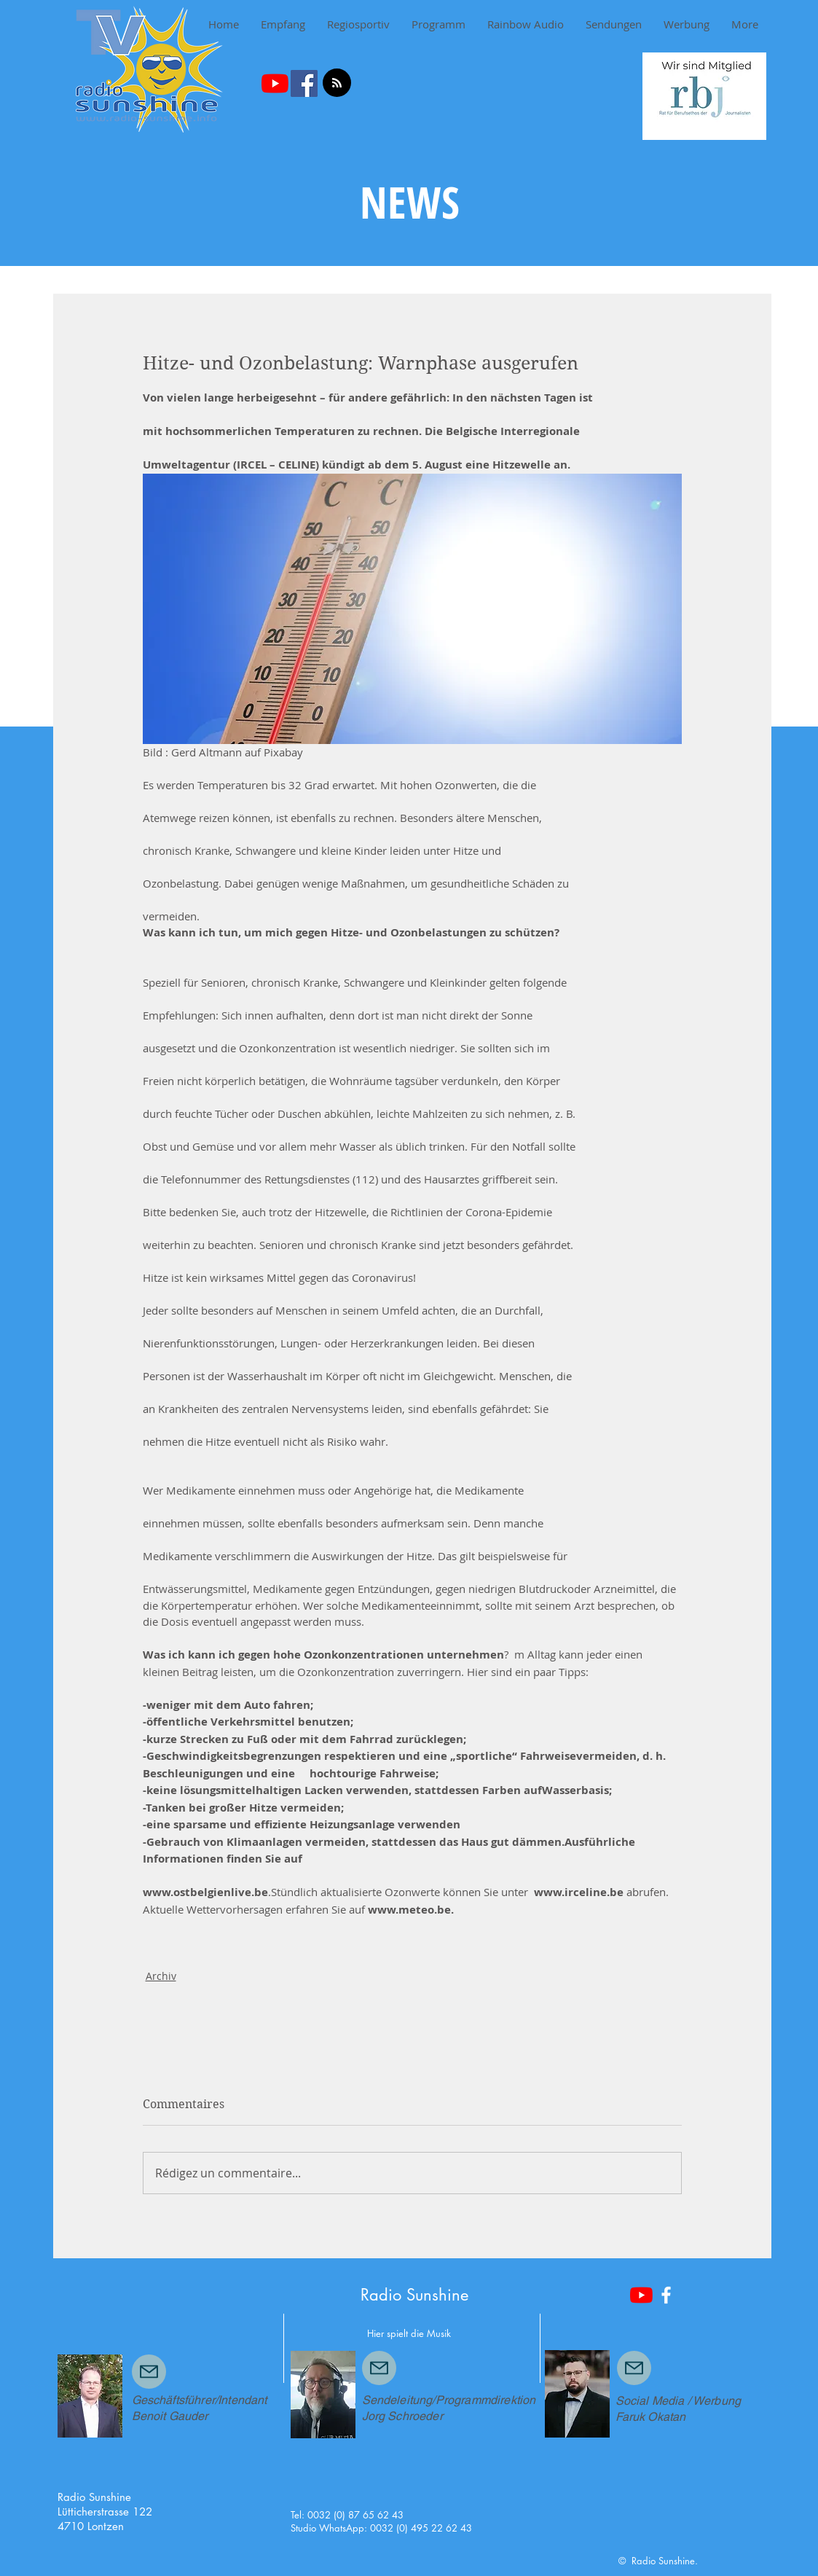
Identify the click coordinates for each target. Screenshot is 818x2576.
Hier (375, 2333)
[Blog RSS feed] (337, 83)
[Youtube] (274, 83)
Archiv (161, 1976)
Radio (381, 2295)
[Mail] (149, 2371)
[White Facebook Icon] (666, 2295)
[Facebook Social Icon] (304, 83)
